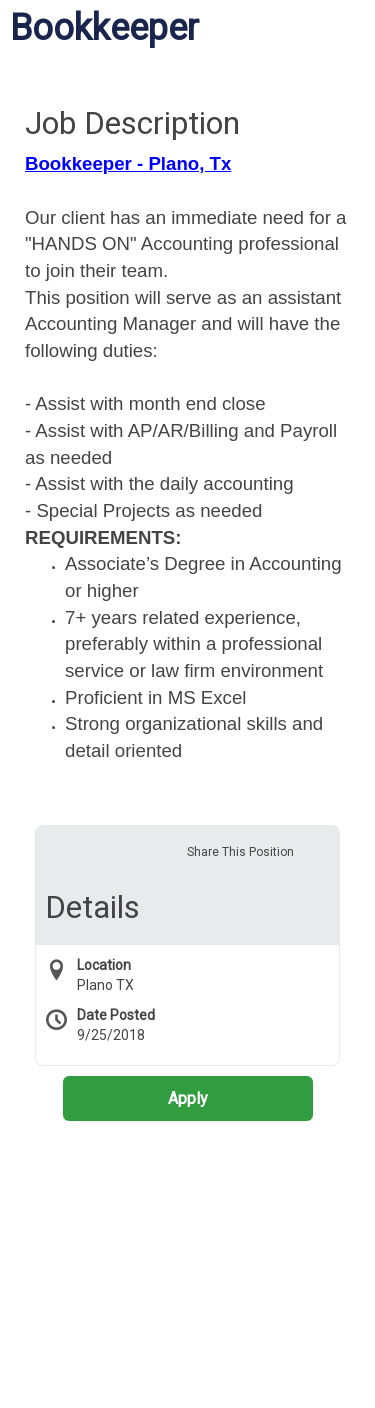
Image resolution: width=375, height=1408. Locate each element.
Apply (188, 1098)
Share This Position (240, 852)
